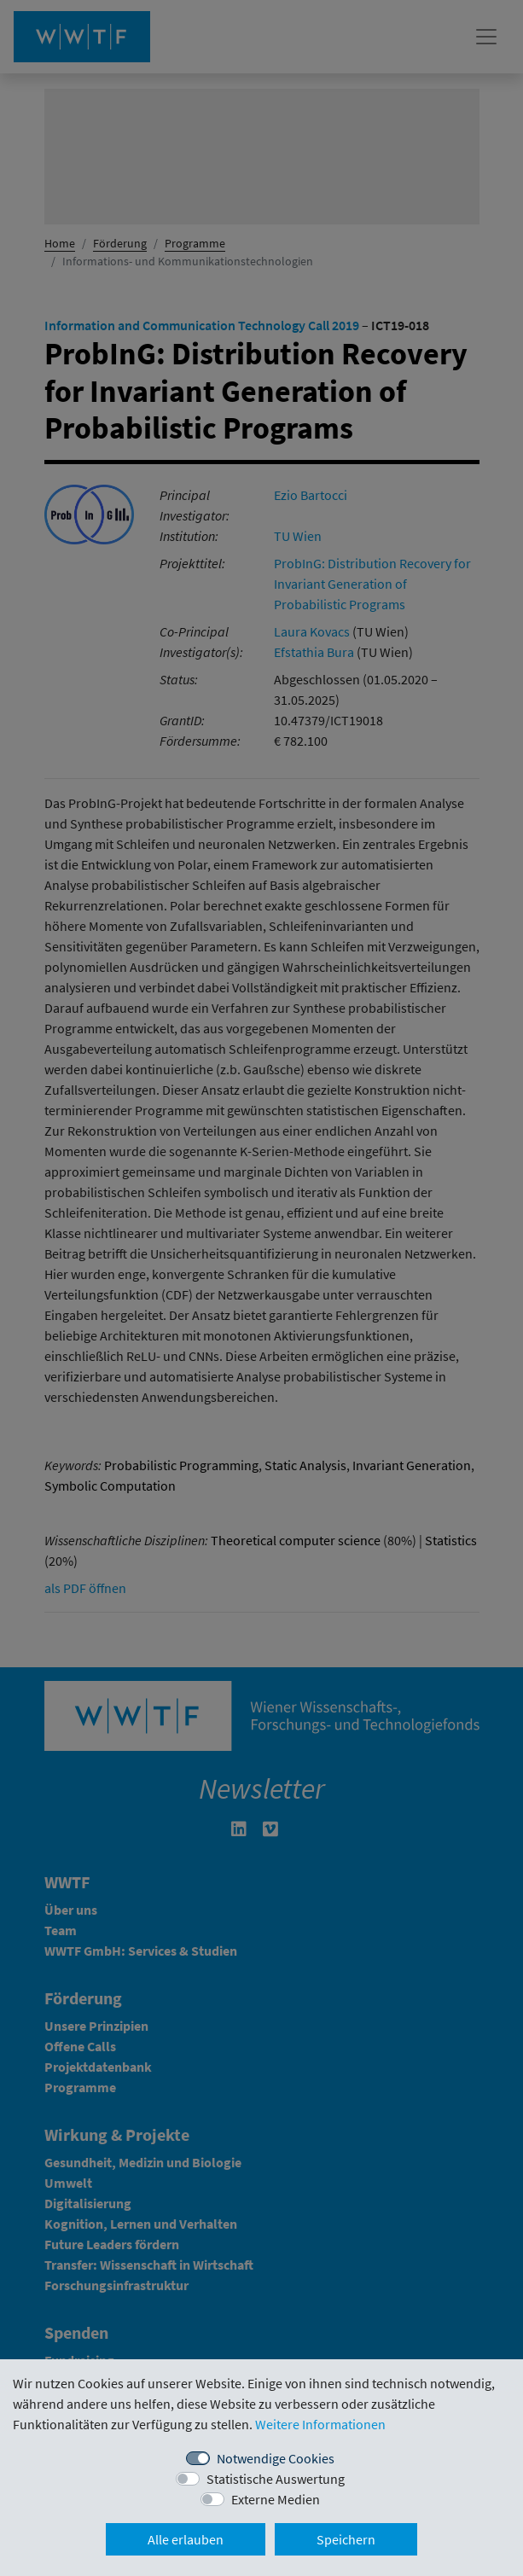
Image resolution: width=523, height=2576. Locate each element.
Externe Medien (275, 2499)
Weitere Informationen (320, 2424)
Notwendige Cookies (275, 2458)
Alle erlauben (186, 2539)
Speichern (346, 2539)
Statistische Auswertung (275, 2478)
